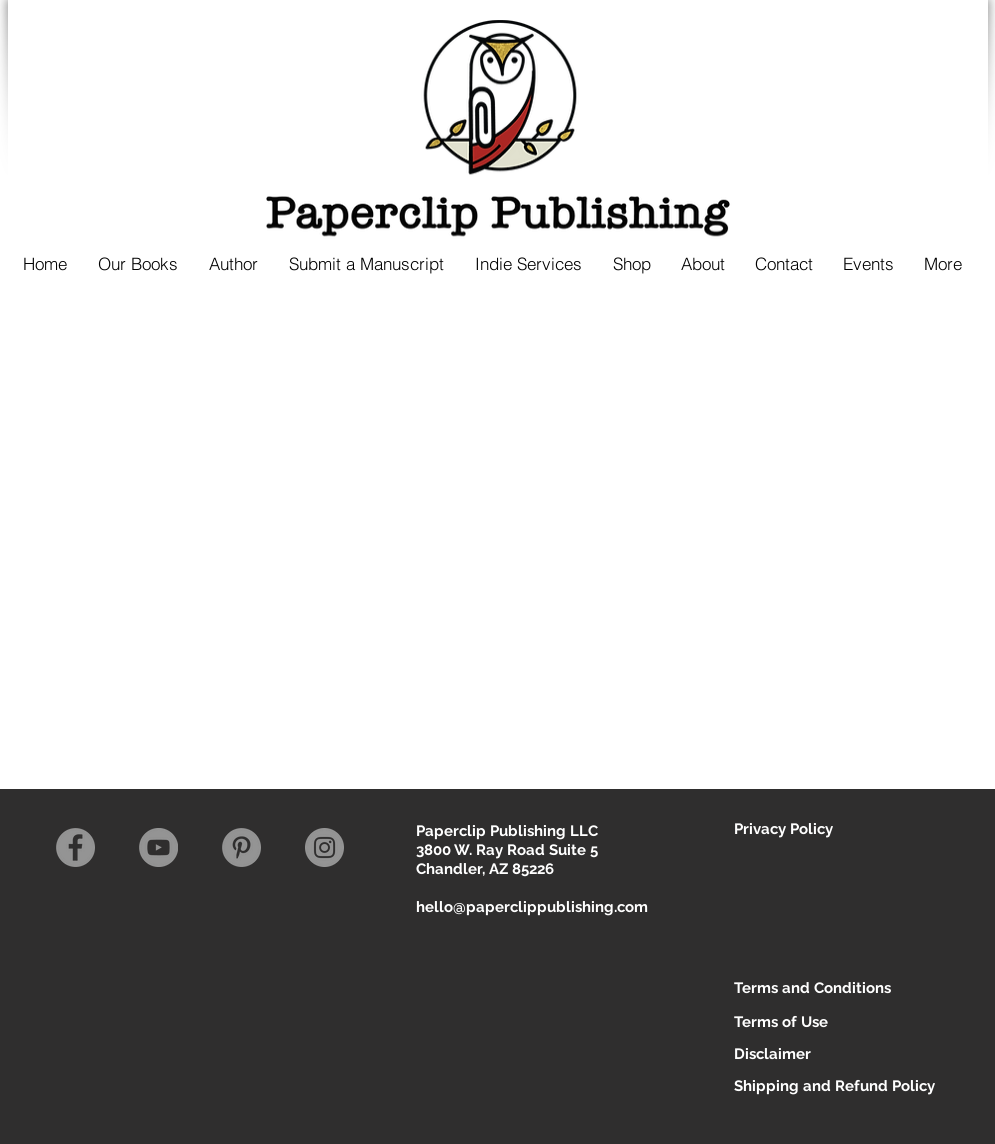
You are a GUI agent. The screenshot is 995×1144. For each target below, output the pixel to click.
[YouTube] (158, 847)
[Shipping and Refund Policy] (834, 1086)
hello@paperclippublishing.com (532, 907)
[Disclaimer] (812, 1054)
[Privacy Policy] (804, 829)
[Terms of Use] (804, 1022)
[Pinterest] (241, 847)
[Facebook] (75, 847)
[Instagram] (324, 847)
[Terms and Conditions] (812, 988)
